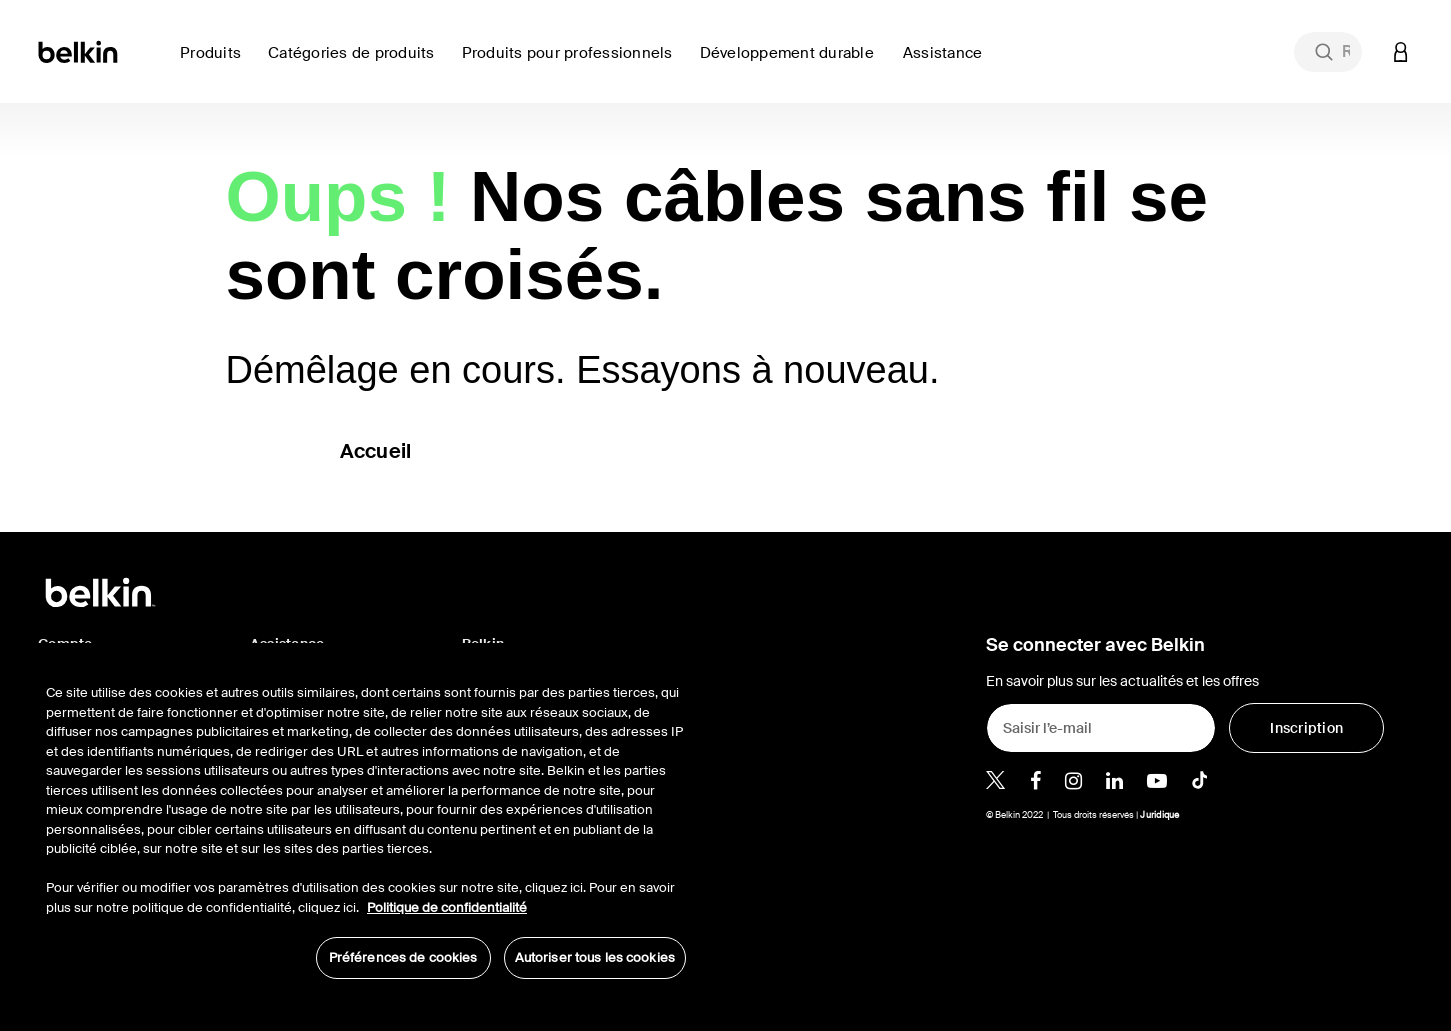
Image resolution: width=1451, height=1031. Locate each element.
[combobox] (1328, 52)
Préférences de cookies (403, 957)
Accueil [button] (376, 451)
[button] (1401, 51)
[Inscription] (1306, 728)
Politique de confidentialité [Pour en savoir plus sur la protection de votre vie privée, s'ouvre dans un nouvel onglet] (447, 907)
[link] (793, 64)
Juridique (1159, 815)
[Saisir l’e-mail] (1101, 728)
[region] (366, 821)
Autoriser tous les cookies (595, 957)
